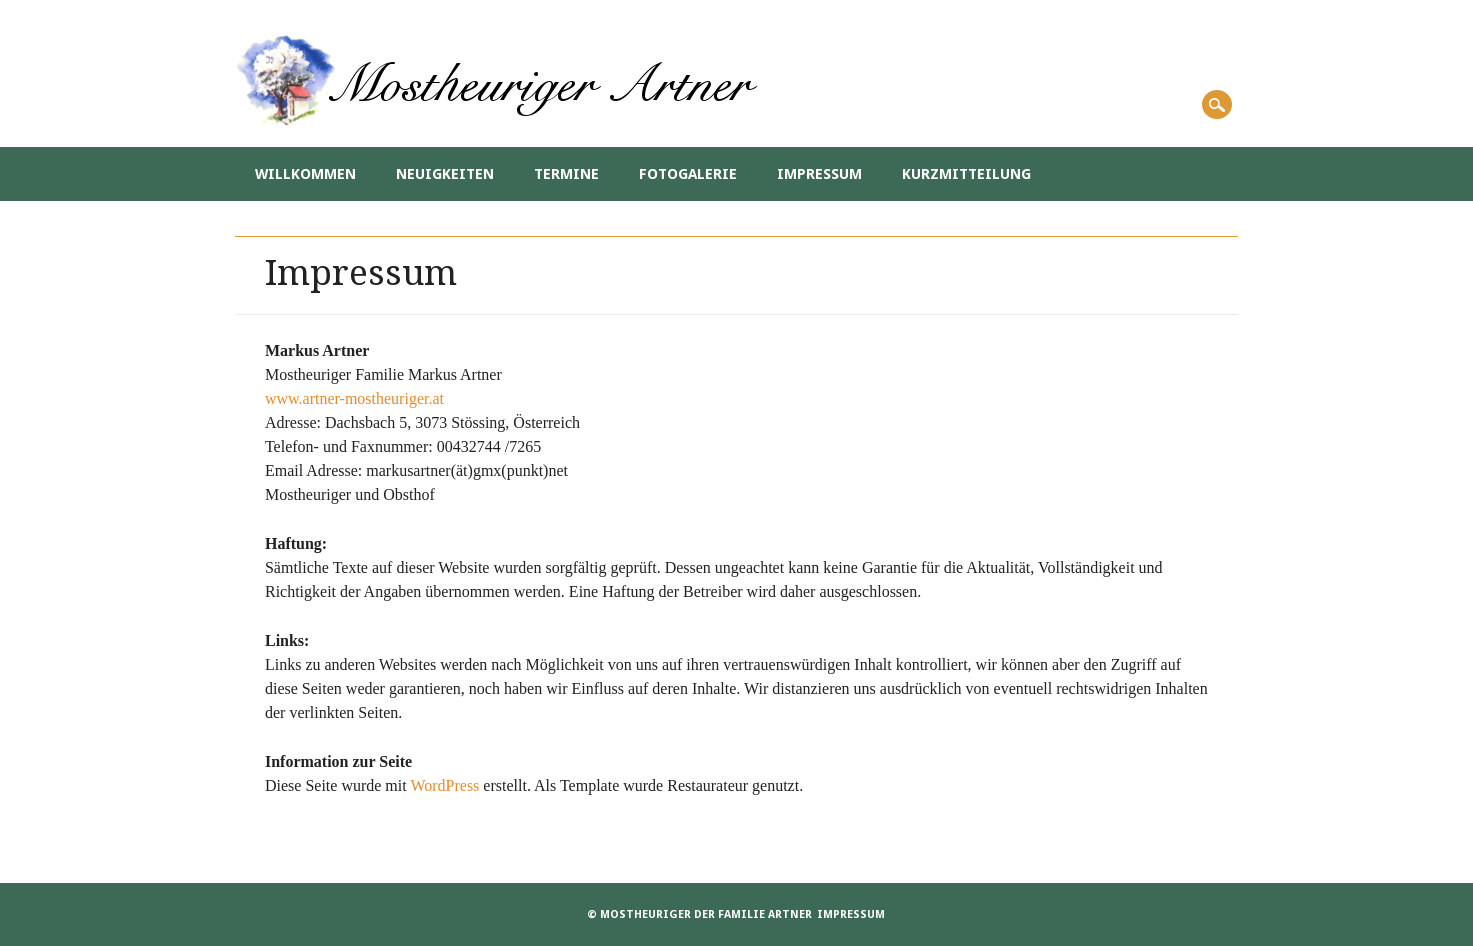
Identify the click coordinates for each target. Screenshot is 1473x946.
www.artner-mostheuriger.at (354, 398)
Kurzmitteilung (966, 174)
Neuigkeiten (445, 174)
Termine (566, 174)
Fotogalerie (688, 174)
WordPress (444, 785)
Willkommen (305, 174)
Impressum (819, 174)
